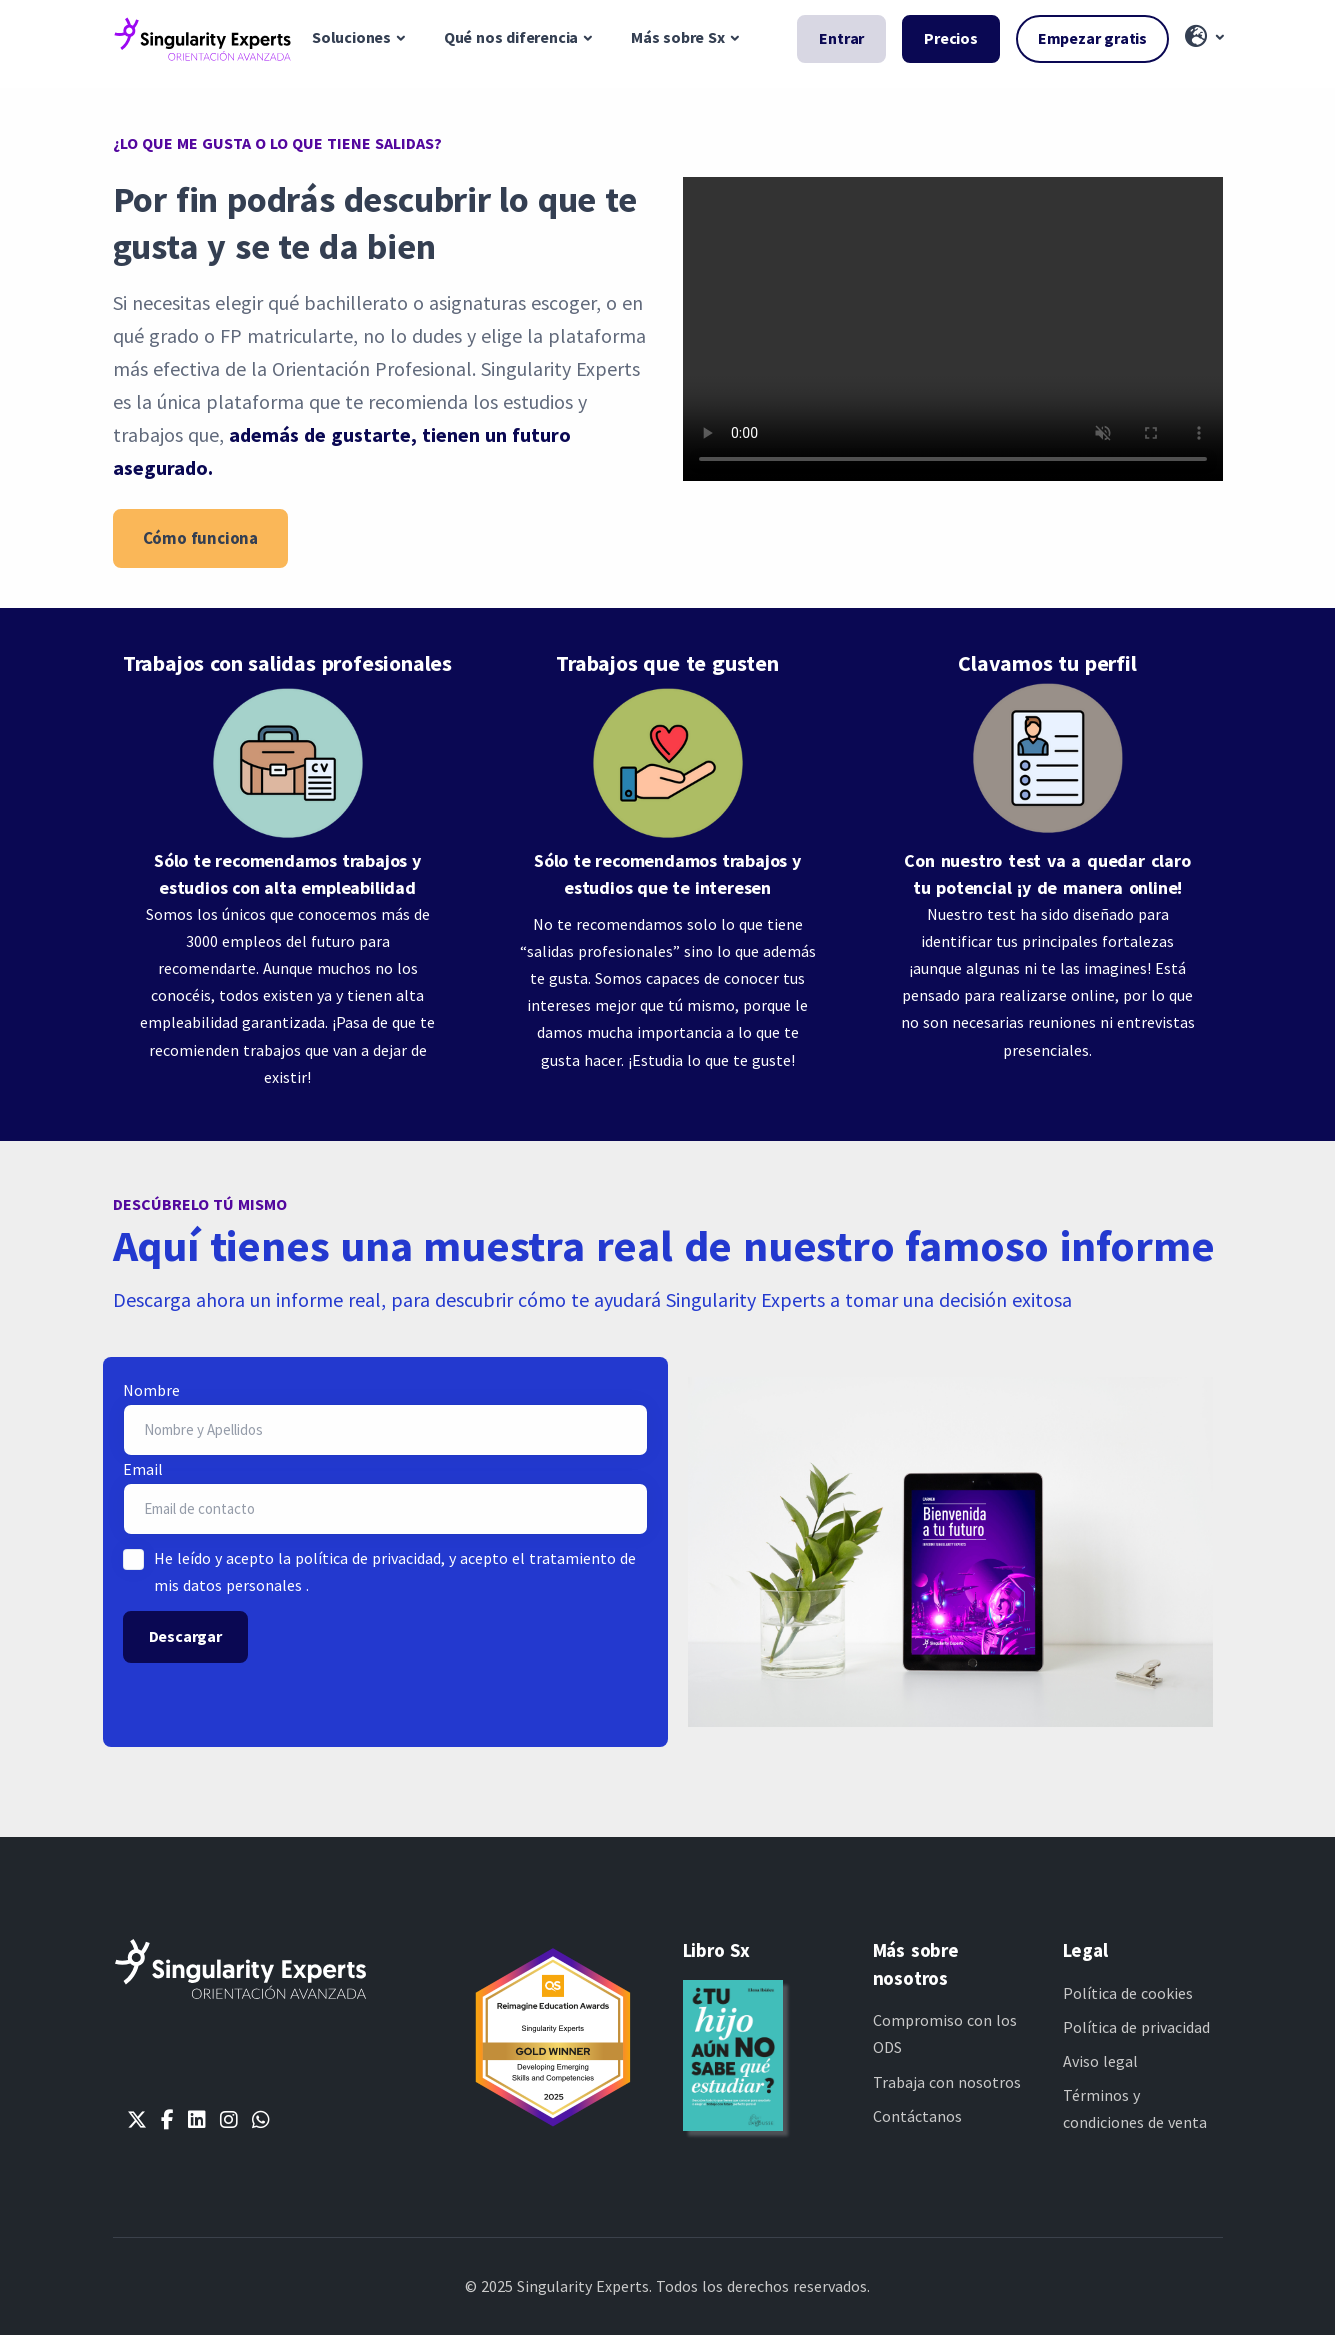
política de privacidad (368, 1558)
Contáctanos (917, 2116)
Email (143, 1469)
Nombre (151, 1390)
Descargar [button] (185, 1636)
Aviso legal (1100, 2061)
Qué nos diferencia (511, 37)
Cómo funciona (200, 538)
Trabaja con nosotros (947, 2082)
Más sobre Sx (678, 37)
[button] (1203, 38)
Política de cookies (1128, 1993)
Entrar (841, 38)
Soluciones (351, 37)
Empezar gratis (1092, 38)
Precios (951, 38)
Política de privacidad (1136, 2027)
